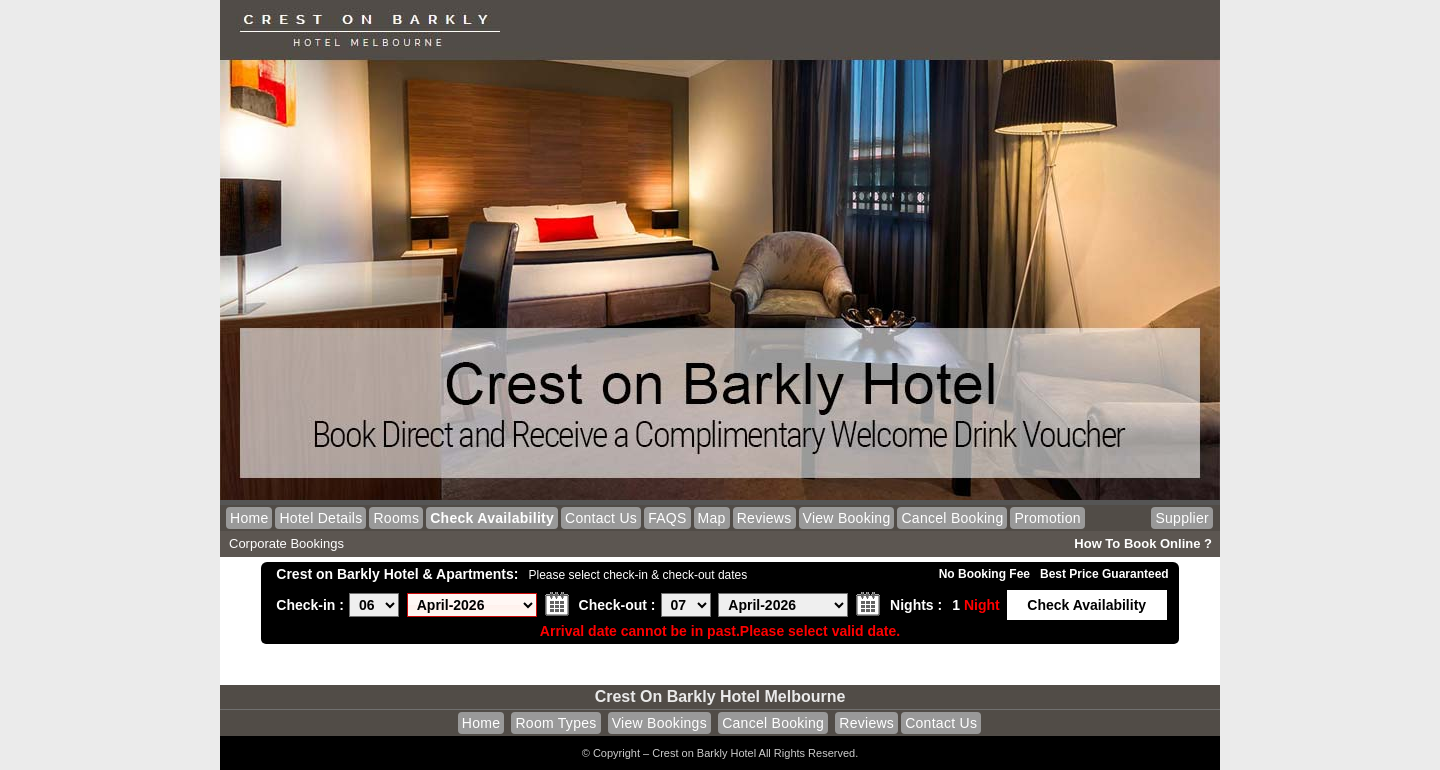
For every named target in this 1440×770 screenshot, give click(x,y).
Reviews (764, 518)
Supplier (1182, 518)
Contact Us (601, 518)
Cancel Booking (952, 518)
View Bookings (659, 723)
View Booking (847, 518)
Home (249, 518)
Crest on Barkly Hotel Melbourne (720, 696)
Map (712, 518)
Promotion (1047, 518)
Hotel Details (320, 518)
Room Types (555, 723)
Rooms (396, 518)
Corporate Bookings (286, 543)
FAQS (667, 518)
